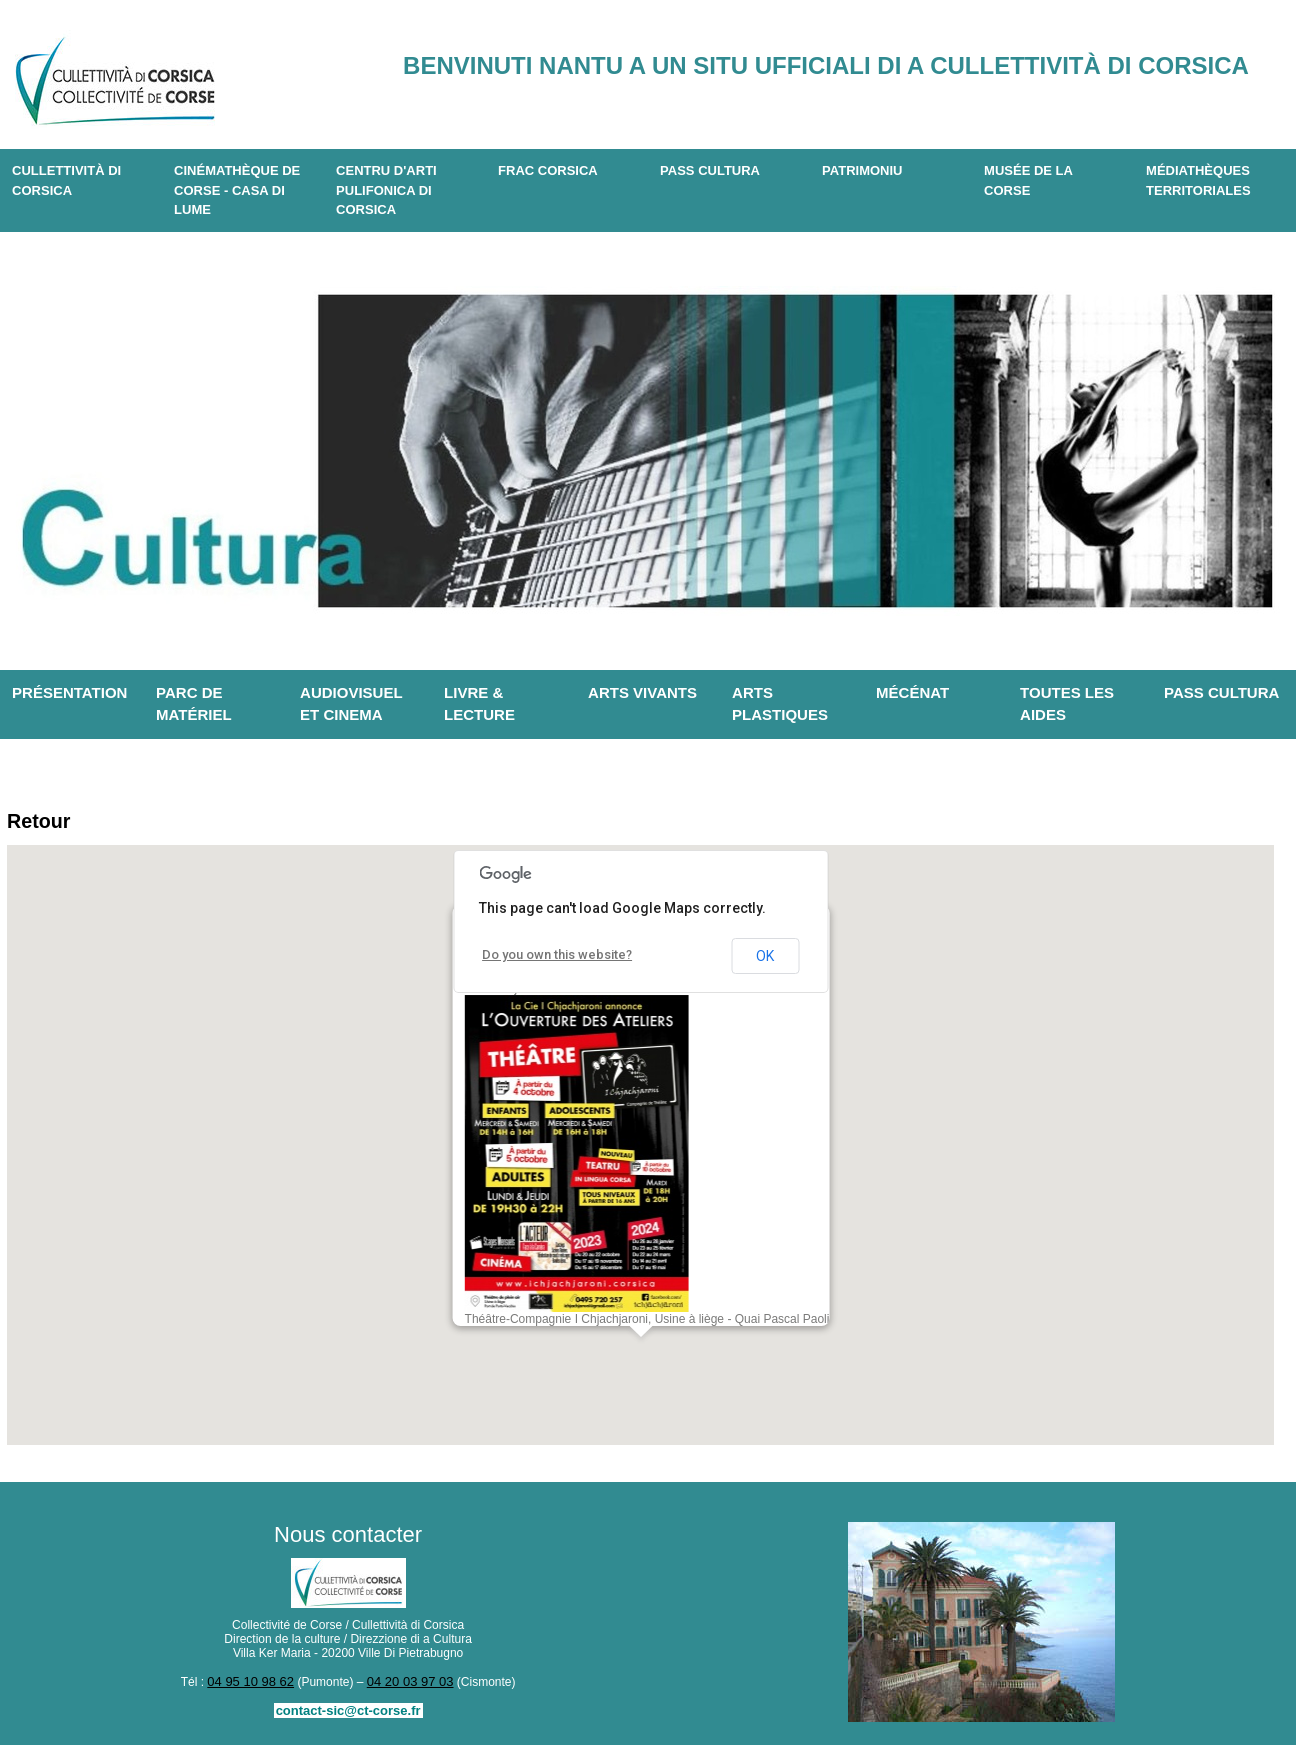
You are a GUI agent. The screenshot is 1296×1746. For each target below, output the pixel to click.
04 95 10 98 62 (254, 1684)
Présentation (69, 692)
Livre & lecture (479, 704)
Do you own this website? (552, 958)
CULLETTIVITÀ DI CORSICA (66, 180)
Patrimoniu (862, 170)
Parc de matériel (194, 704)
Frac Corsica (548, 170)
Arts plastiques (780, 704)
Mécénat (912, 692)
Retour (42, 822)
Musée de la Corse (1028, 180)
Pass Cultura (710, 170)
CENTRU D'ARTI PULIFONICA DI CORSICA (386, 190)
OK (765, 959)
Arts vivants (642, 692)
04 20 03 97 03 (407, 1684)
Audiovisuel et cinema (351, 704)
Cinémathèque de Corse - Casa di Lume (237, 190)
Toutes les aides (1067, 704)
